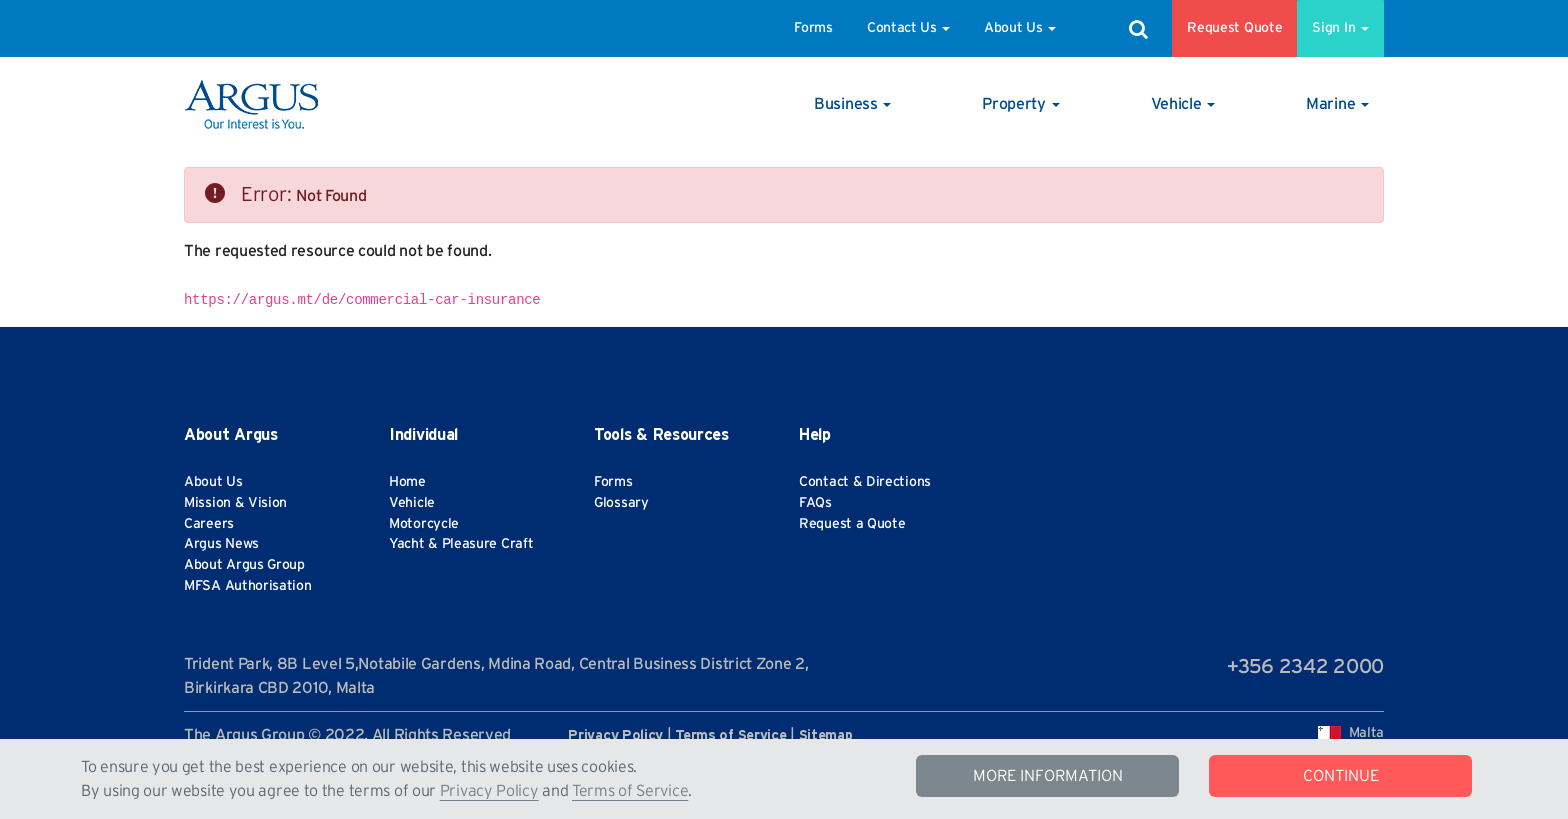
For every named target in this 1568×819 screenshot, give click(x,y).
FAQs (815, 503)
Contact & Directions (865, 482)
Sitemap (826, 736)
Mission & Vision (235, 503)
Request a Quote (852, 524)
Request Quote (1234, 28)
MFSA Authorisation (248, 586)
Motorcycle (424, 524)
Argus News (221, 544)
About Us (1020, 28)
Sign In (1340, 28)
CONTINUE (1341, 776)
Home (407, 482)
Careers (209, 524)
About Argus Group (244, 565)
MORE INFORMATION (1048, 776)
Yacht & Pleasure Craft (461, 544)
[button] (852, 104)
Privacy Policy (489, 791)
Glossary (621, 503)
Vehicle (412, 503)
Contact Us (908, 28)
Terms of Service (630, 791)
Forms (813, 28)
